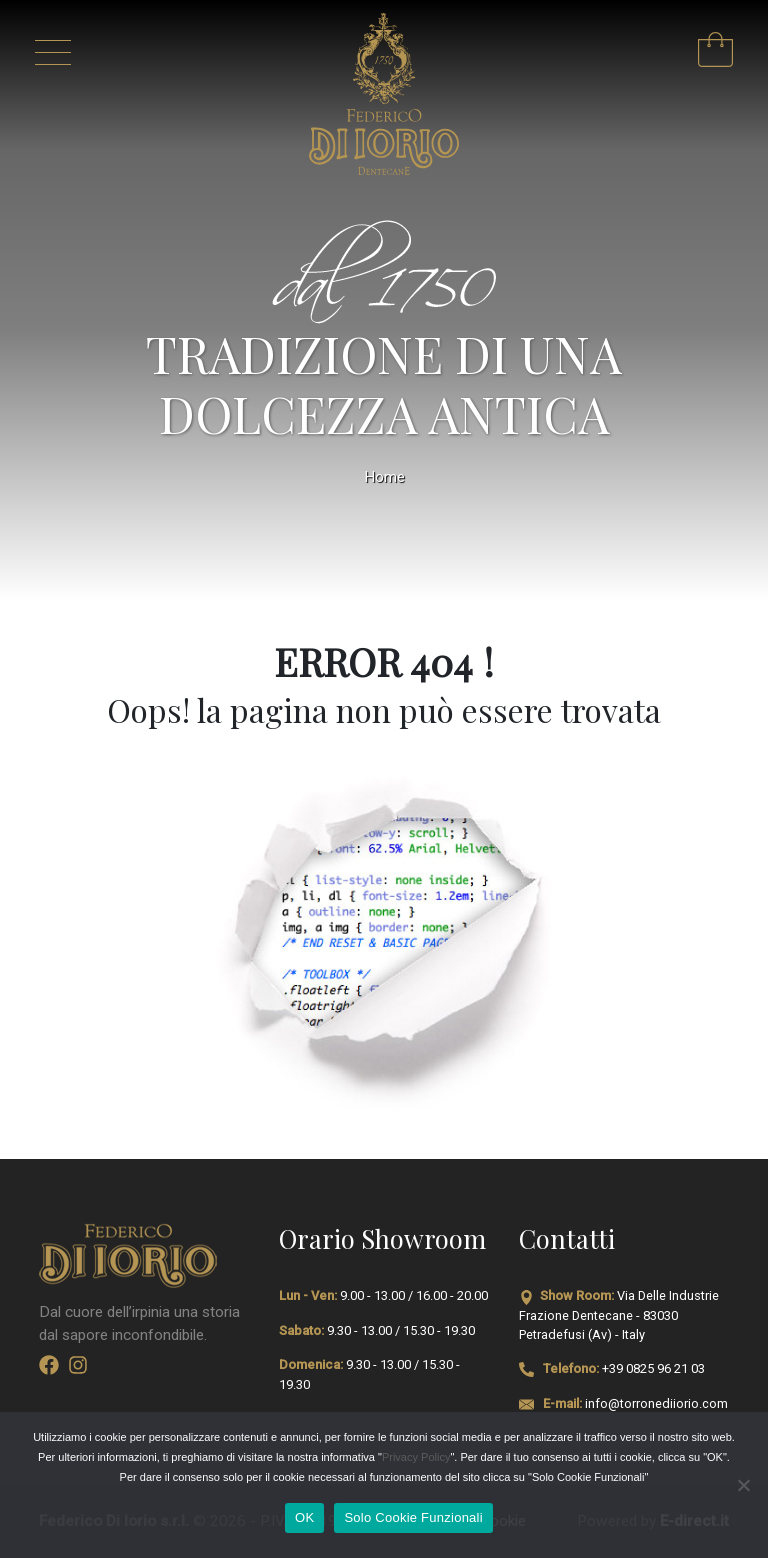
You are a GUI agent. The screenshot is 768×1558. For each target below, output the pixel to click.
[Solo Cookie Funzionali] (743, 1485)
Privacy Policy (416, 1457)
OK (304, 1517)
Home (384, 477)
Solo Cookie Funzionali (413, 1517)
